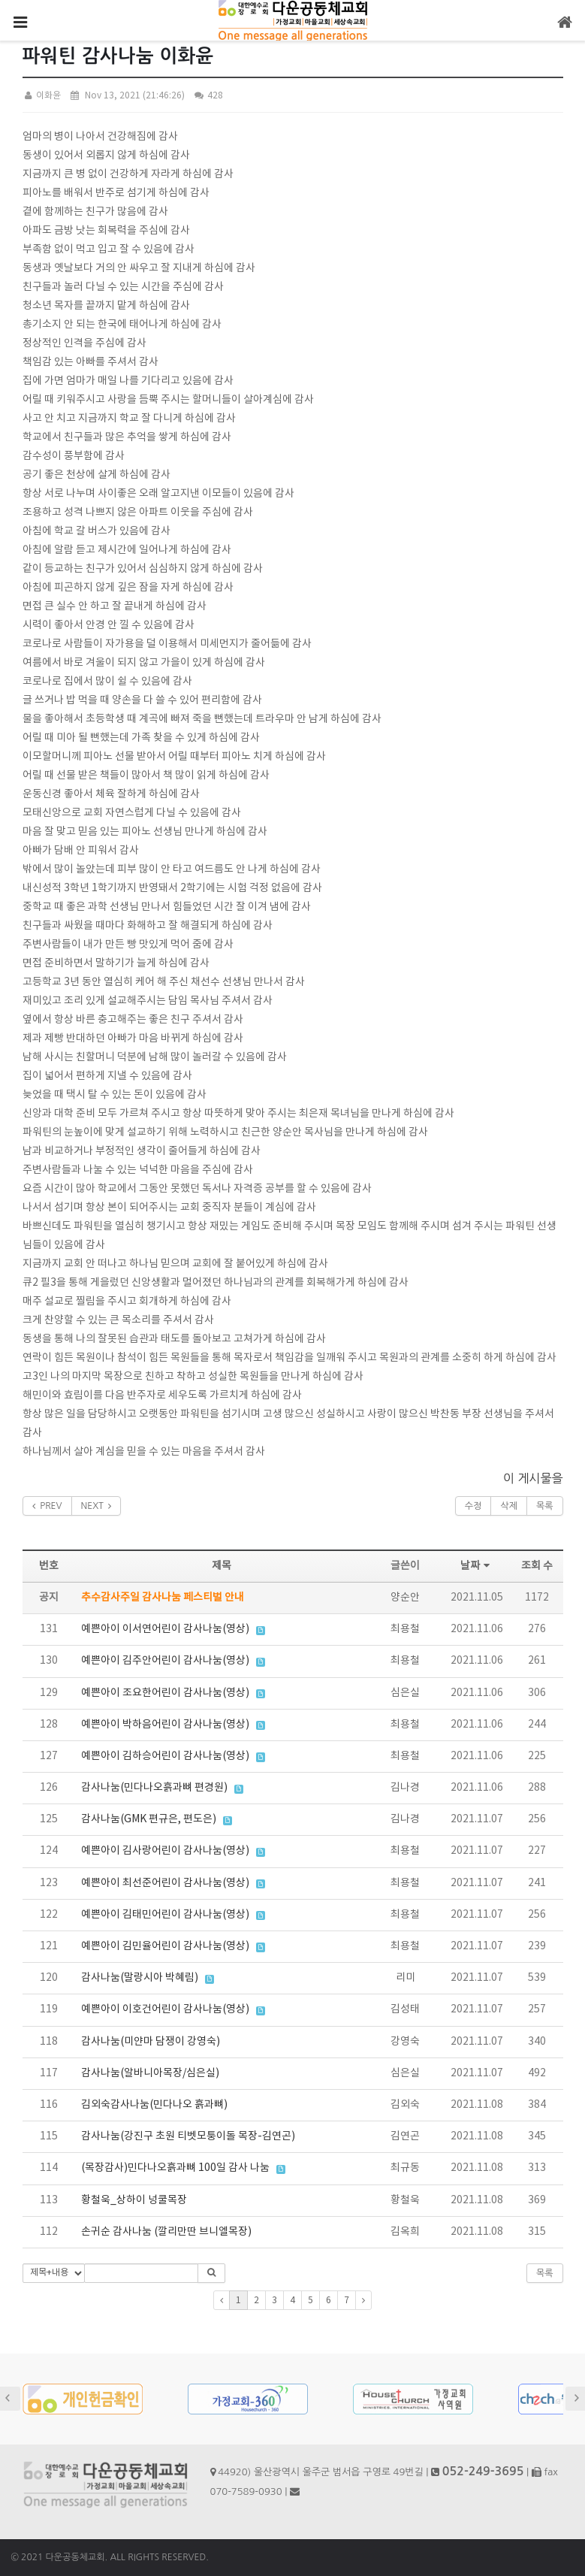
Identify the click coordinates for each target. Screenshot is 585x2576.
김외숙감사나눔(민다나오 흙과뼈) (154, 2105)
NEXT (96, 1505)
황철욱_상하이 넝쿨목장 (134, 2200)
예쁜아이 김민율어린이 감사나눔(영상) (165, 1946)
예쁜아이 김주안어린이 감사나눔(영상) (165, 1661)
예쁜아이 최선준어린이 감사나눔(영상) (165, 1883)
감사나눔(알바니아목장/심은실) (150, 2073)
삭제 (508, 1505)
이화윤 (42, 96)
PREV (47, 1505)
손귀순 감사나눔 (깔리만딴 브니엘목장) (166, 2232)
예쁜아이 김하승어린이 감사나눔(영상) (165, 1756)
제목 (221, 1566)
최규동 (405, 2168)
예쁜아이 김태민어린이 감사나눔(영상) (165, 1915)
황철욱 (405, 2200)
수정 (473, 1505)
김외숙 (405, 2105)
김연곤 (405, 2136)
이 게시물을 (533, 1478)
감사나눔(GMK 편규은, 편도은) (148, 1819)
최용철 (405, 1629)
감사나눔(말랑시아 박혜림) (139, 1978)
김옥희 (405, 2232)
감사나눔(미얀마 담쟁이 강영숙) (150, 2042)
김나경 (405, 1788)
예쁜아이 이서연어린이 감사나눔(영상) (165, 1629)
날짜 (476, 1566)
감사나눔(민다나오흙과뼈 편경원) (154, 1788)
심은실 (405, 1693)
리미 (405, 1978)
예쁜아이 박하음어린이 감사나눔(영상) (165, 1725)
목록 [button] (544, 2273)
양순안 (405, 1598)
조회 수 (537, 1566)
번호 (49, 1566)
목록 (544, 1505)
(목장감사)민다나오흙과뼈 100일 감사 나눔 (175, 2168)
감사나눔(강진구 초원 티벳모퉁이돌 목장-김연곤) (188, 2136)
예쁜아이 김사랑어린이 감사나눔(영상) (165, 1851)
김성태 (405, 2009)
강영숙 (405, 2042)
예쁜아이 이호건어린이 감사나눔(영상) (165, 2009)
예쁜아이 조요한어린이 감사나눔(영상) (165, 1693)
